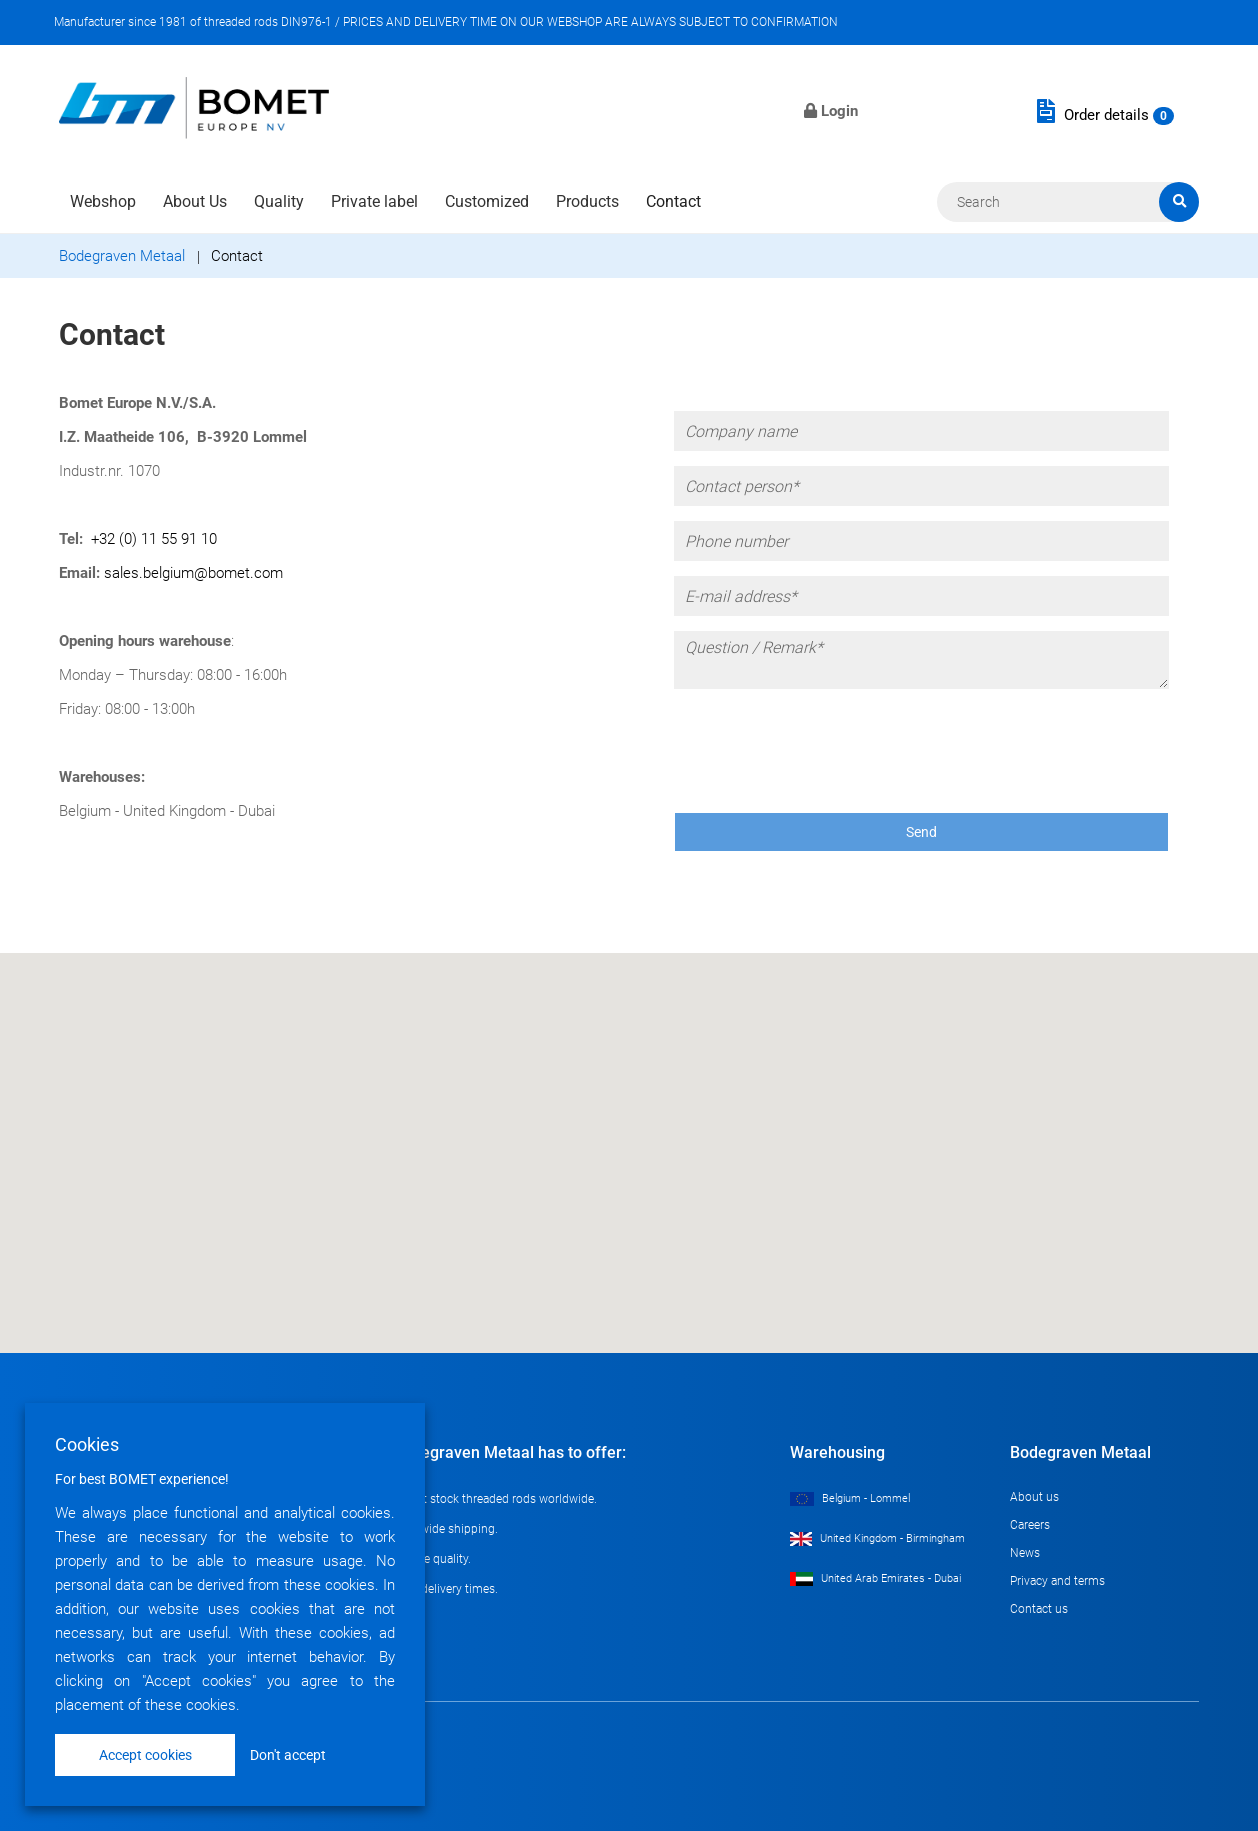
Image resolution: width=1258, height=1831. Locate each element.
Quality (279, 201)
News (1025, 1553)
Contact (673, 201)
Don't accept (288, 1755)
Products (587, 201)
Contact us (1039, 1609)
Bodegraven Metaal (122, 256)
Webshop (103, 201)
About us (1034, 1497)
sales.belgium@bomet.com (193, 573)
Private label (374, 201)
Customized (487, 201)
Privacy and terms (1057, 1581)
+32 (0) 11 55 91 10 (154, 539)
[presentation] (826, 743)
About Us (195, 201)
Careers (1030, 1525)
